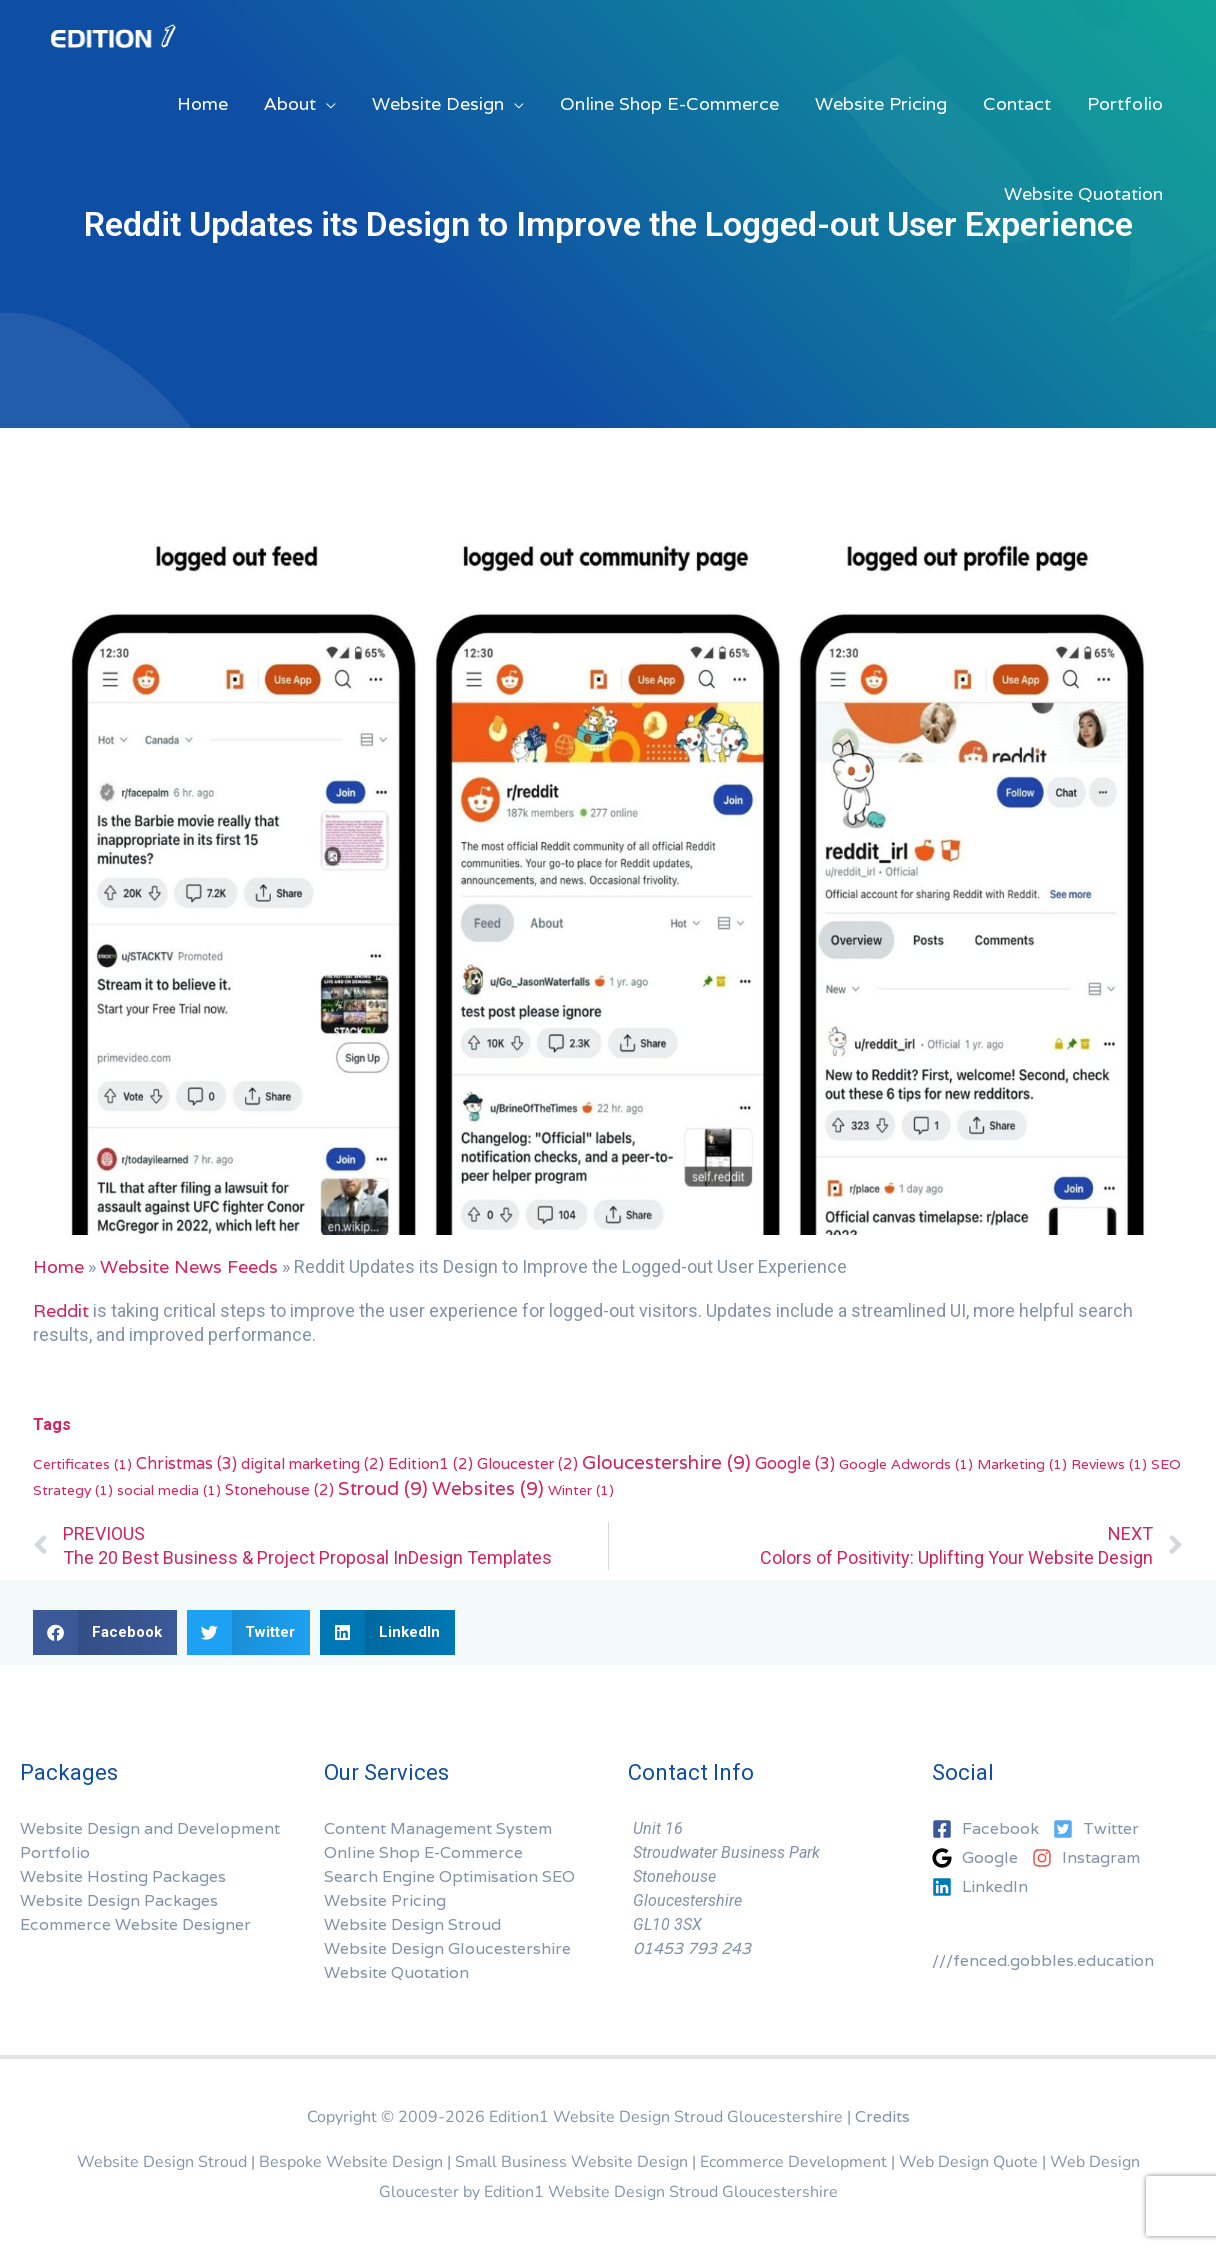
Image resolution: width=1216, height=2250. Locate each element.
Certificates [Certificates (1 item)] (82, 1464)
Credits (882, 2116)
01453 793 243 (692, 1948)
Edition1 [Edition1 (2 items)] (430, 1463)
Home (58, 1266)
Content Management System (438, 1828)
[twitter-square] (1101, 1829)
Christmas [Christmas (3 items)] (186, 1463)
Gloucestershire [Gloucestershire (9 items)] (666, 1462)
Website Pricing (385, 1900)
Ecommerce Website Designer (135, 1924)
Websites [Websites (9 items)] (488, 1488)
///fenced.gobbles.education (1043, 1960)
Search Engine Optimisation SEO (449, 1876)
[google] (980, 1858)
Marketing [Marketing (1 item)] (1022, 1464)
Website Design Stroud (412, 1924)
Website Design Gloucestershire (447, 1948)
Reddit (61, 1310)
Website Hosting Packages (123, 1876)
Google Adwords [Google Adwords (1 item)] (906, 1464)
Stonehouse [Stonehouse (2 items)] (279, 1489)
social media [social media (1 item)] (169, 1490)
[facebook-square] (990, 1829)
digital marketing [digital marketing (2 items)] (312, 1463)
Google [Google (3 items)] (795, 1463)
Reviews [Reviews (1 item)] (1109, 1464)
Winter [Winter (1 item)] (581, 1490)
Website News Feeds (189, 1266)
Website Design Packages (119, 1900)
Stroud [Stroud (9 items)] (383, 1488)
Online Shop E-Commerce (423, 1852)
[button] (105, 1632)
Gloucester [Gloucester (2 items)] (527, 1463)
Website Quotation (396, 1972)
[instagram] (1091, 1858)
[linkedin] (980, 1887)
